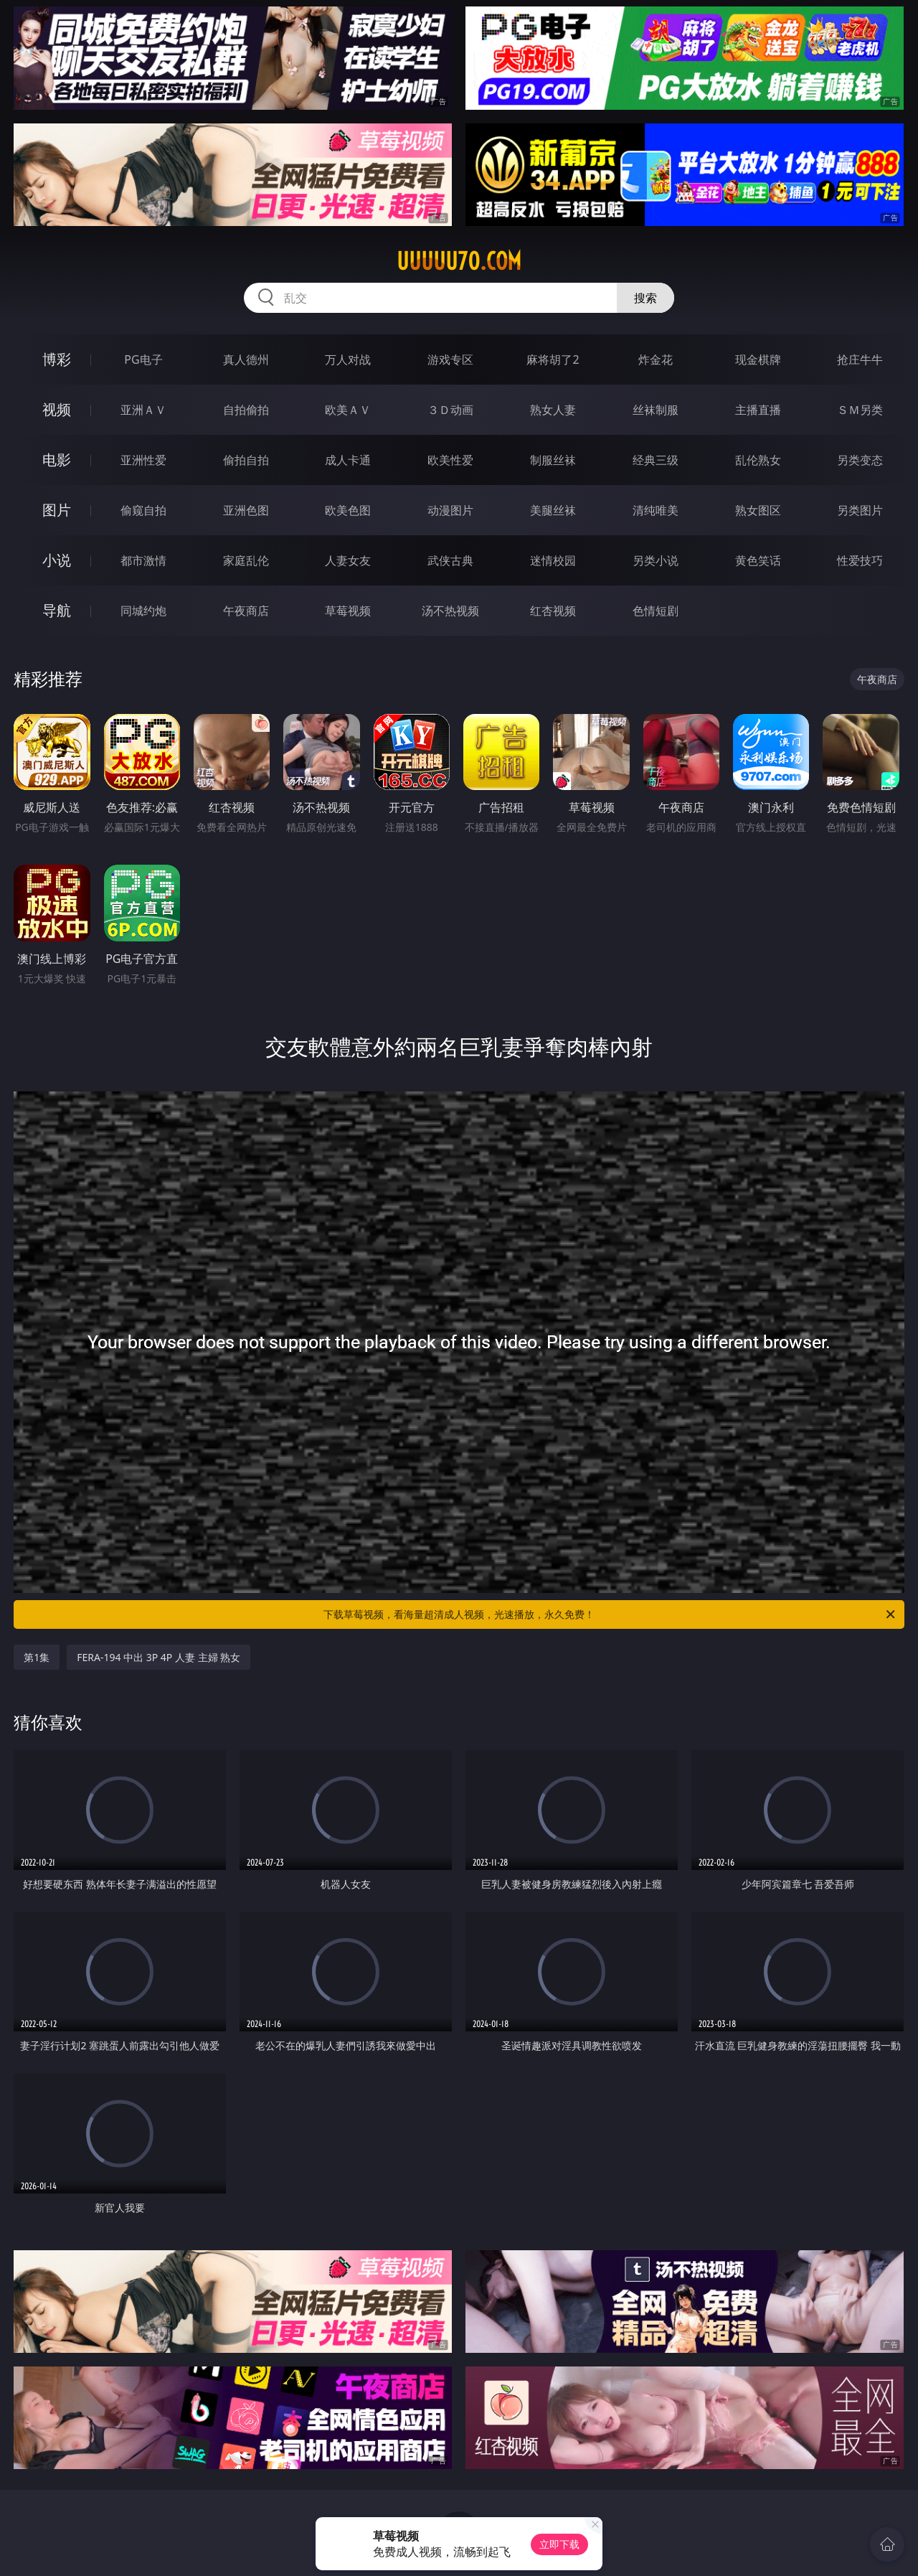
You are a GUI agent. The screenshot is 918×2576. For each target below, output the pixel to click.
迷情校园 (553, 560)
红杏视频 (553, 611)
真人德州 (246, 359)
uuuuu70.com (459, 261)
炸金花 (655, 359)
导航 (56, 610)
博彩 (56, 359)
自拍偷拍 (246, 410)
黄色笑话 (758, 560)
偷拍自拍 (246, 460)
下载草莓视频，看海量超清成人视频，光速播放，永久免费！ (610, 1614)
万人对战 (348, 359)
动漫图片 (450, 510)
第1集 (36, 1657)
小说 (56, 560)
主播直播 (758, 410)
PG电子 (143, 359)
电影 (56, 459)
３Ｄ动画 (450, 410)
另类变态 (860, 460)
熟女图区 (758, 510)
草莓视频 (348, 611)
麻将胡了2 (552, 359)
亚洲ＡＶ (143, 410)
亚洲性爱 (143, 460)
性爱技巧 (860, 560)
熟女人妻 (553, 410)
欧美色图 (348, 510)
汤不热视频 (450, 611)
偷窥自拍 (143, 510)
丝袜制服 (655, 410)
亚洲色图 (246, 510)
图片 (56, 510)
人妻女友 (348, 560)
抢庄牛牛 (860, 359)
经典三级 (655, 460)
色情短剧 (655, 611)
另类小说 (655, 560)
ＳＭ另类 (860, 410)
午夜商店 (246, 611)
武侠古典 (450, 560)
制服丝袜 (553, 460)
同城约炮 (143, 611)
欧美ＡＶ (348, 410)
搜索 (645, 298)
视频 (56, 409)
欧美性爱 (450, 460)
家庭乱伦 (246, 560)
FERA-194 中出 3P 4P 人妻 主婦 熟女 (158, 1657)
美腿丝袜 (553, 510)
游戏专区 (450, 359)
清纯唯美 (655, 510)
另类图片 (860, 510)
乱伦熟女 (758, 460)
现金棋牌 (758, 359)
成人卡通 (348, 460)
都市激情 (143, 560)
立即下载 (559, 2544)
